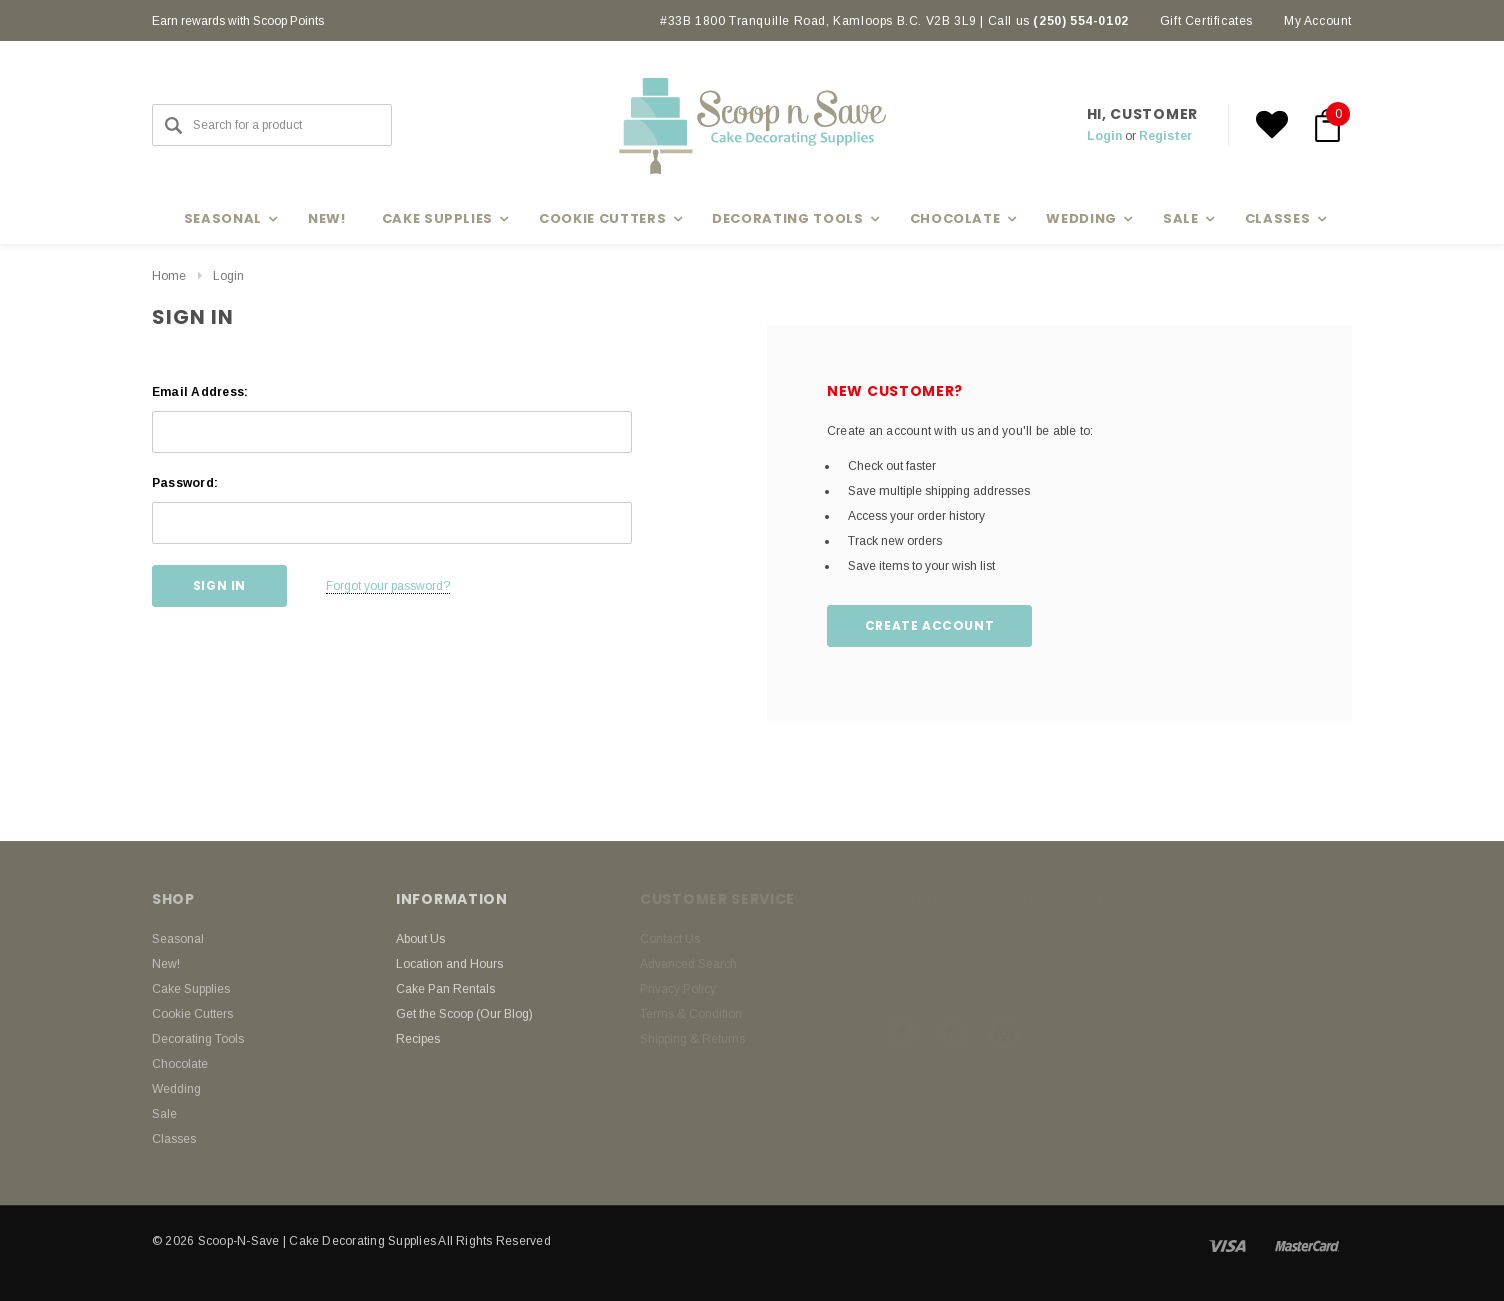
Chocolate (180, 1064)
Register (1165, 136)
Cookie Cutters (192, 1014)
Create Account (929, 625)
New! (327, 218)
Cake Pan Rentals (445, 989)
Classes (174, 1139)
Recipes (418, 1039)
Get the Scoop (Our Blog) (464, 1014)
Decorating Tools (198, 1039)
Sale (164, 1114)
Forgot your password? (388, 586)
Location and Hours (449, 964)
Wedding (176, 1089)
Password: (185, 483)
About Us (420, 939)
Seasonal (178, 939)
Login (1104, 136)
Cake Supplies (191, 989)
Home (169, 276)
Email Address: (200, 392)
